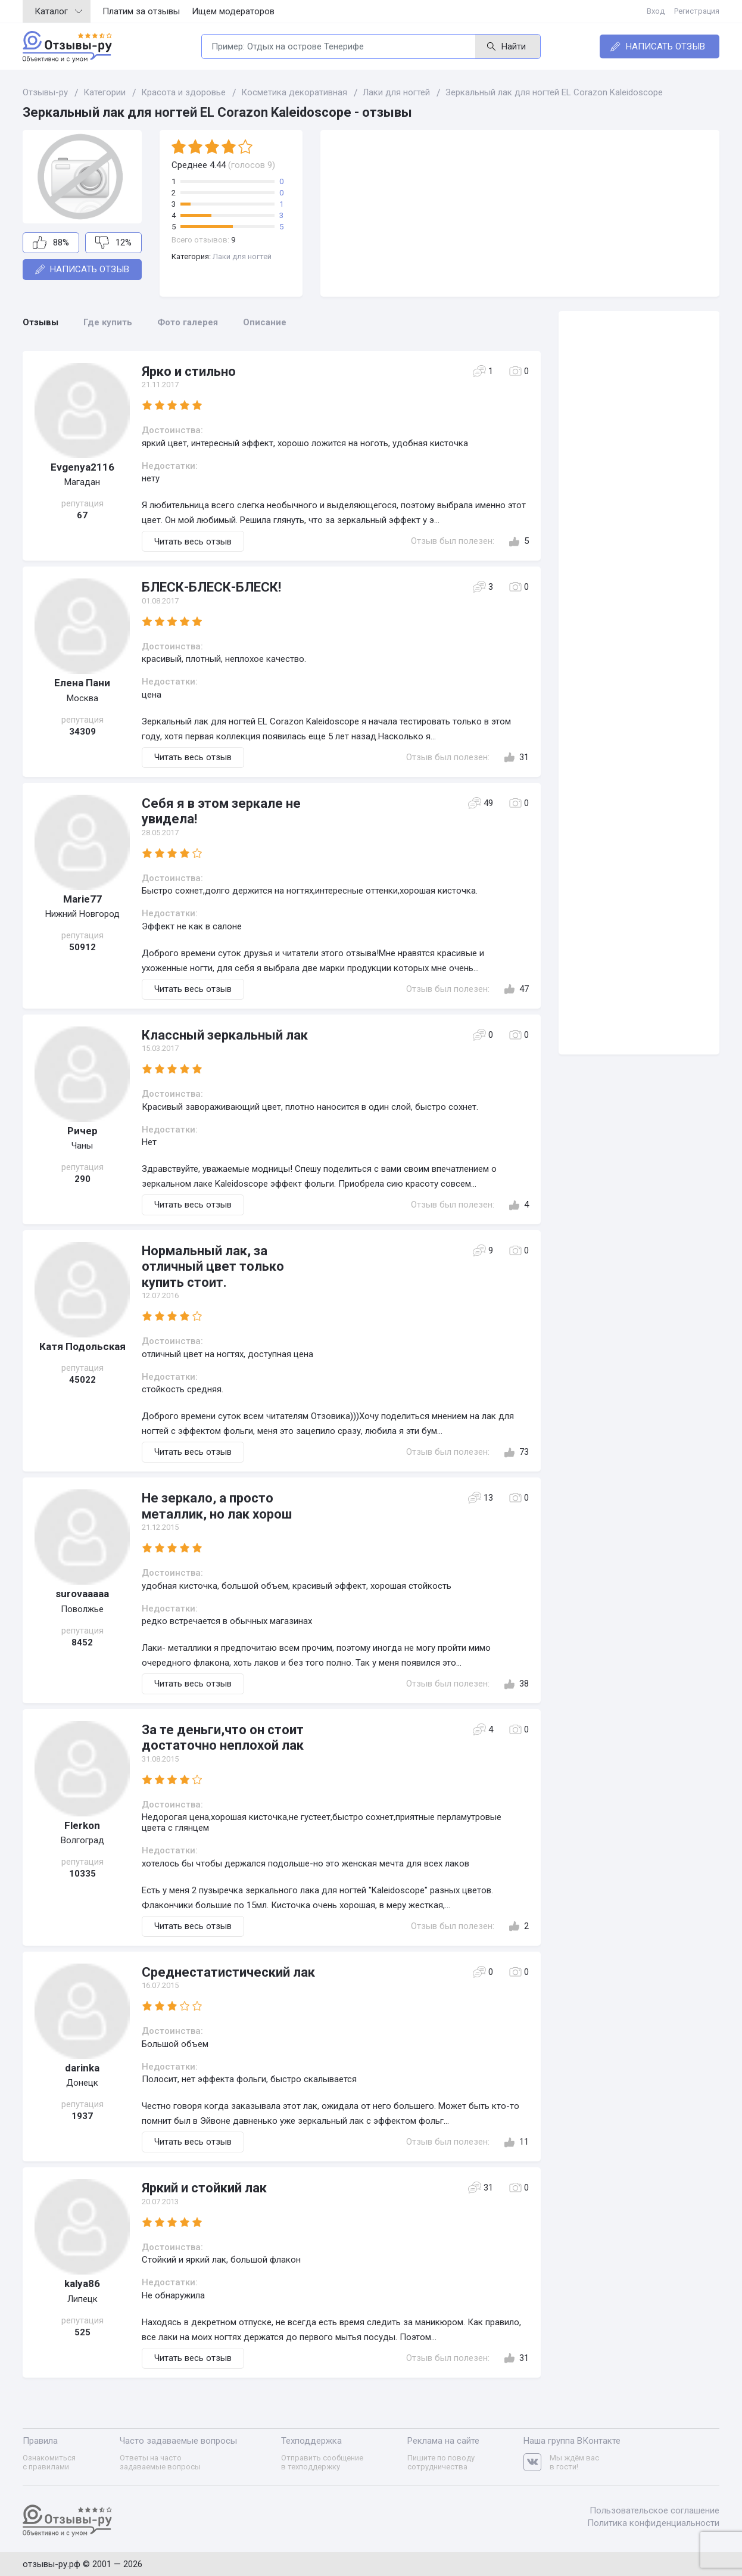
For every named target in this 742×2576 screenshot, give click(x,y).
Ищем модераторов (233, 11)
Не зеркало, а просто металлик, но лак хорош (217, 1506)
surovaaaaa (82, 1594)
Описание (264, 322)
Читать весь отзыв (193, 541)
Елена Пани (82, 683)
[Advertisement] (519, 213)
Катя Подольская (82, 1346)
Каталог (58, 11)
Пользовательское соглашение (654, 2510)
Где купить (107, 322)
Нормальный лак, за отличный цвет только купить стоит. (213, 1266)
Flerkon (82, 1825)
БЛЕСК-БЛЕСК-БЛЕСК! (211, 587)
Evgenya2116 (82, 467)
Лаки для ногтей (242, 256)
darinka (82, 2068)
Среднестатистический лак (228, 1972)
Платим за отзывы (141, 11)
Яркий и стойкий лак (204, 2187)
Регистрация (696, 11)
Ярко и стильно (189, 371)
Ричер (82, 1131)
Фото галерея (187, 322)
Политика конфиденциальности (653, 2523)
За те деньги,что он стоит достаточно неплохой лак (223, 1737)
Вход (656, 11)
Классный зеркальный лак (225, 1035)
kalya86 (82, 2283)
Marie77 (82, 899)
